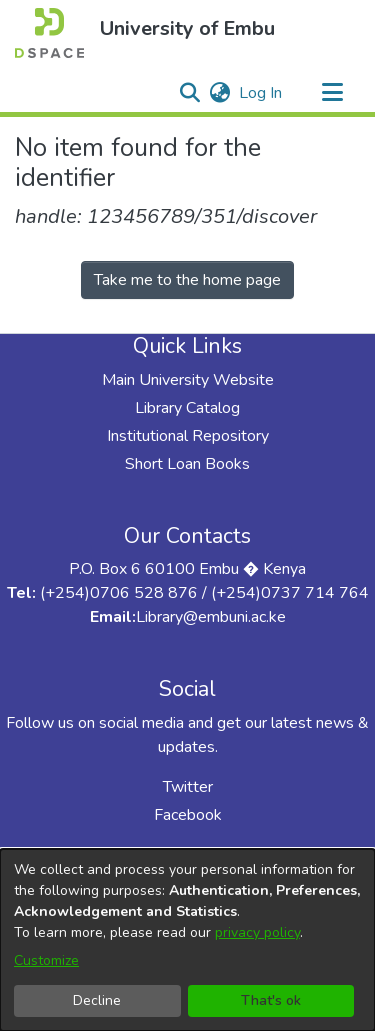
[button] (49, 33)
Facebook (188, 815)
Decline (97, 1000)
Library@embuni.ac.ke (211, 617)
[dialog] (187, 940)
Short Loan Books (187, 464)
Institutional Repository (188, 436)
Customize (46, 960)
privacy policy (257, 932)
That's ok (271, 1000)
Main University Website (188, 380)
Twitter (188, 787)
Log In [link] (261, 93)
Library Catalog (187, 408)
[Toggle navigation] (332, 93)
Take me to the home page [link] (187, 280)
